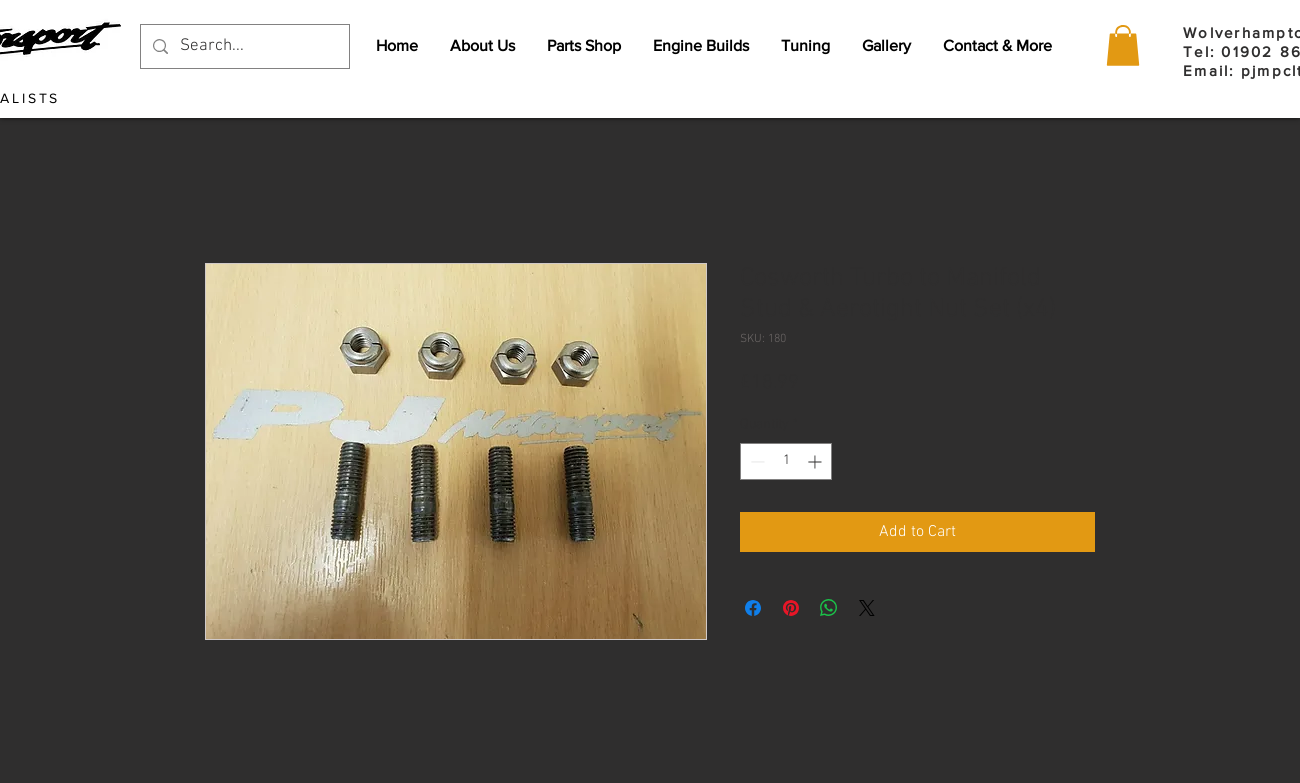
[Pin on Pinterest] (791, 608)
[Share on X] (867, 608)
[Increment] (816, 461)
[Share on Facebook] (753, 608)
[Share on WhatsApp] (829, 608)
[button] (1123, 45)
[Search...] (243, 46)
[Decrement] (755, 461)
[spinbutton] (786, 461)
